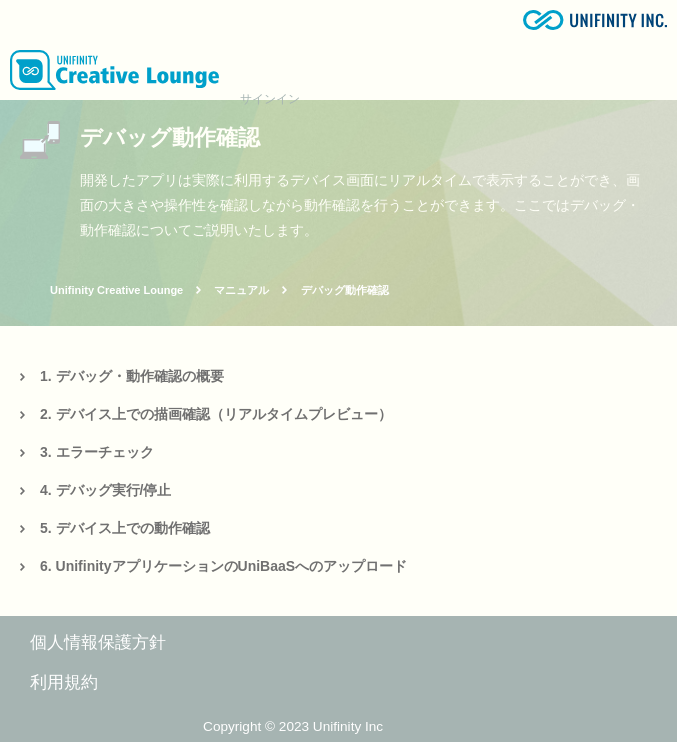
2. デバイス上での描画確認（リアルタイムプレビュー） (216, 414)
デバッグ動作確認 (345, 290)
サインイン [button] (270, 99)
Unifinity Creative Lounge (116, 290)
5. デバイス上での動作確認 (125, 528)
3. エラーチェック (97, 452)
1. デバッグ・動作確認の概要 (132, 376)
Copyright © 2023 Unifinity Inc (293, 726)
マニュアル (241, 290)
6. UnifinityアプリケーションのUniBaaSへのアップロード (223, 566)
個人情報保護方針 (98, 642)
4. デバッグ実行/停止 (105, 490)
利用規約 (64, 682)
